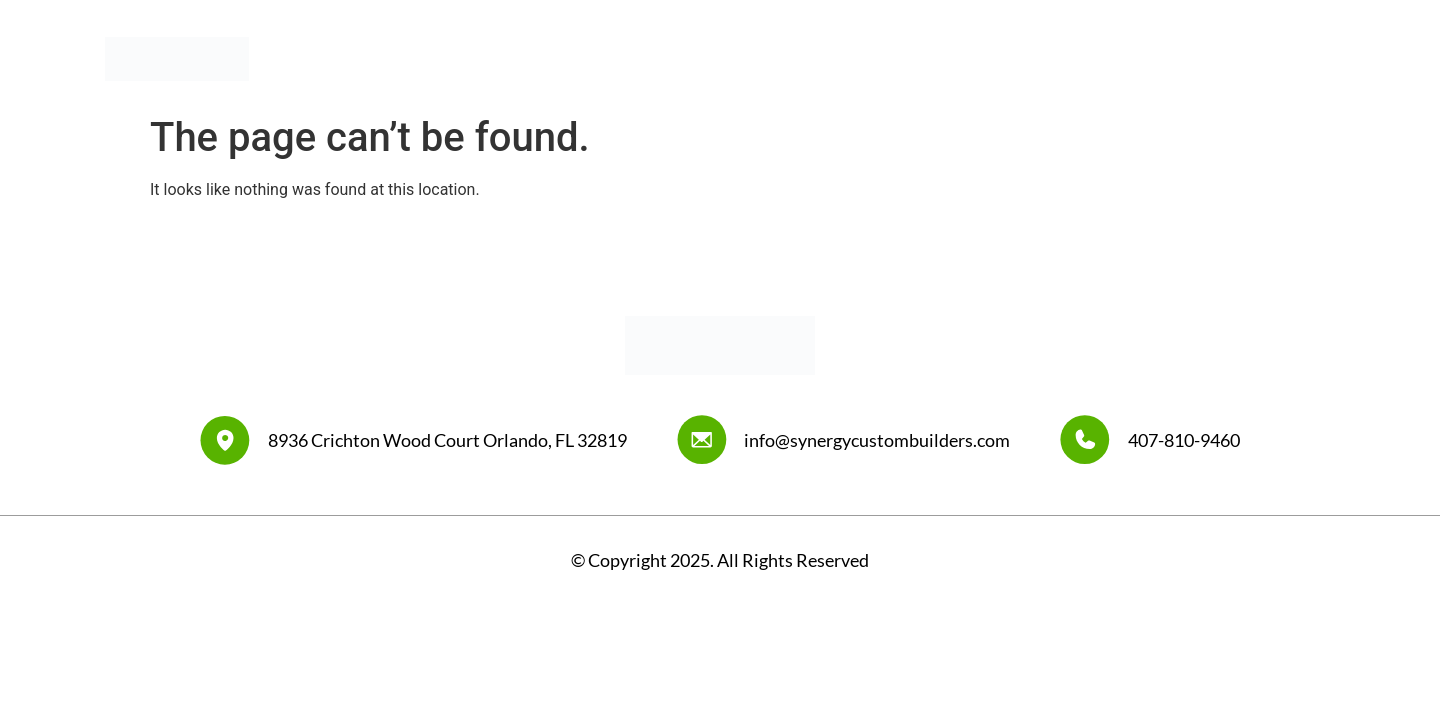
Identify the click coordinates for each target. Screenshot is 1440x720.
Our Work (990, 58)
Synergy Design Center (1139, 58)
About (897, 58)
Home (818, 58)
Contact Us (1293, 58)
